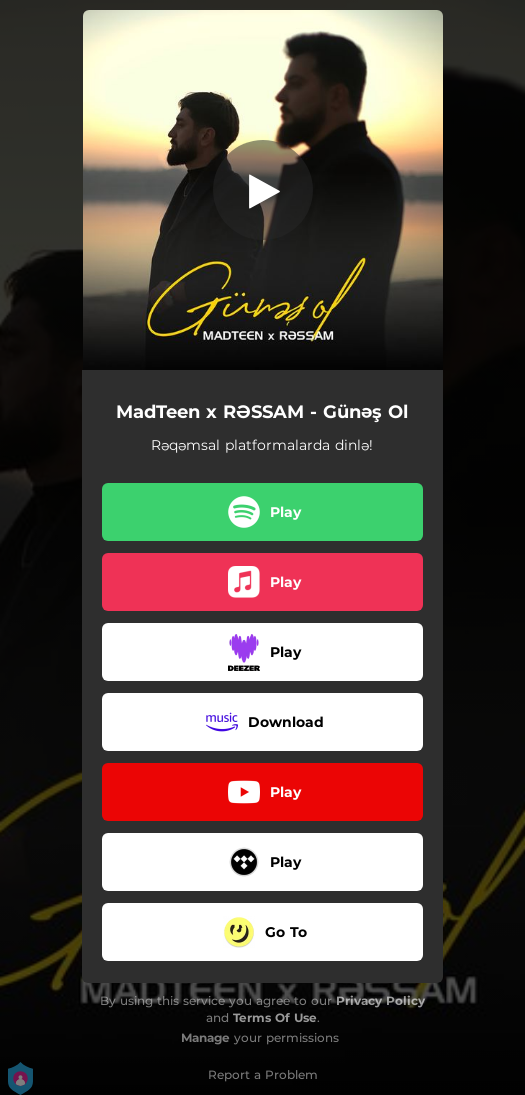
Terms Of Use (275, 1017)
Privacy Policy (380, 1000)
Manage (205, 1037)
